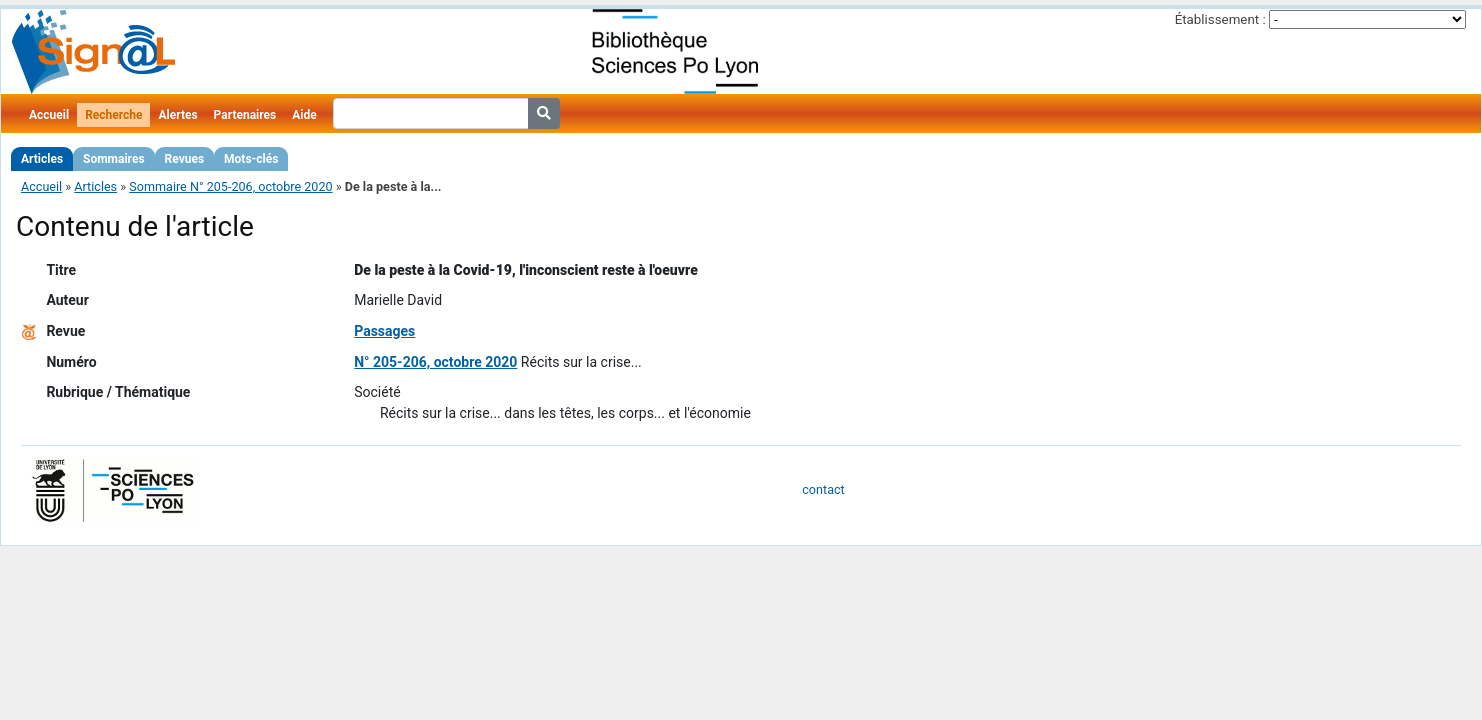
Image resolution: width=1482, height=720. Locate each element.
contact (823, 489)
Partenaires (245, 115)
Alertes (177, 115)
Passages (384, 331)
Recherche (113, 115)
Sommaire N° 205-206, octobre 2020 (230, 186)
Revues (185, 159)
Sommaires (113, 159)
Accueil (49, 115)
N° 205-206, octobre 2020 (435, 362)
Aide (304, 115)
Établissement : (1220, 19)
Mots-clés (251, 159)
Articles (42, 159)
